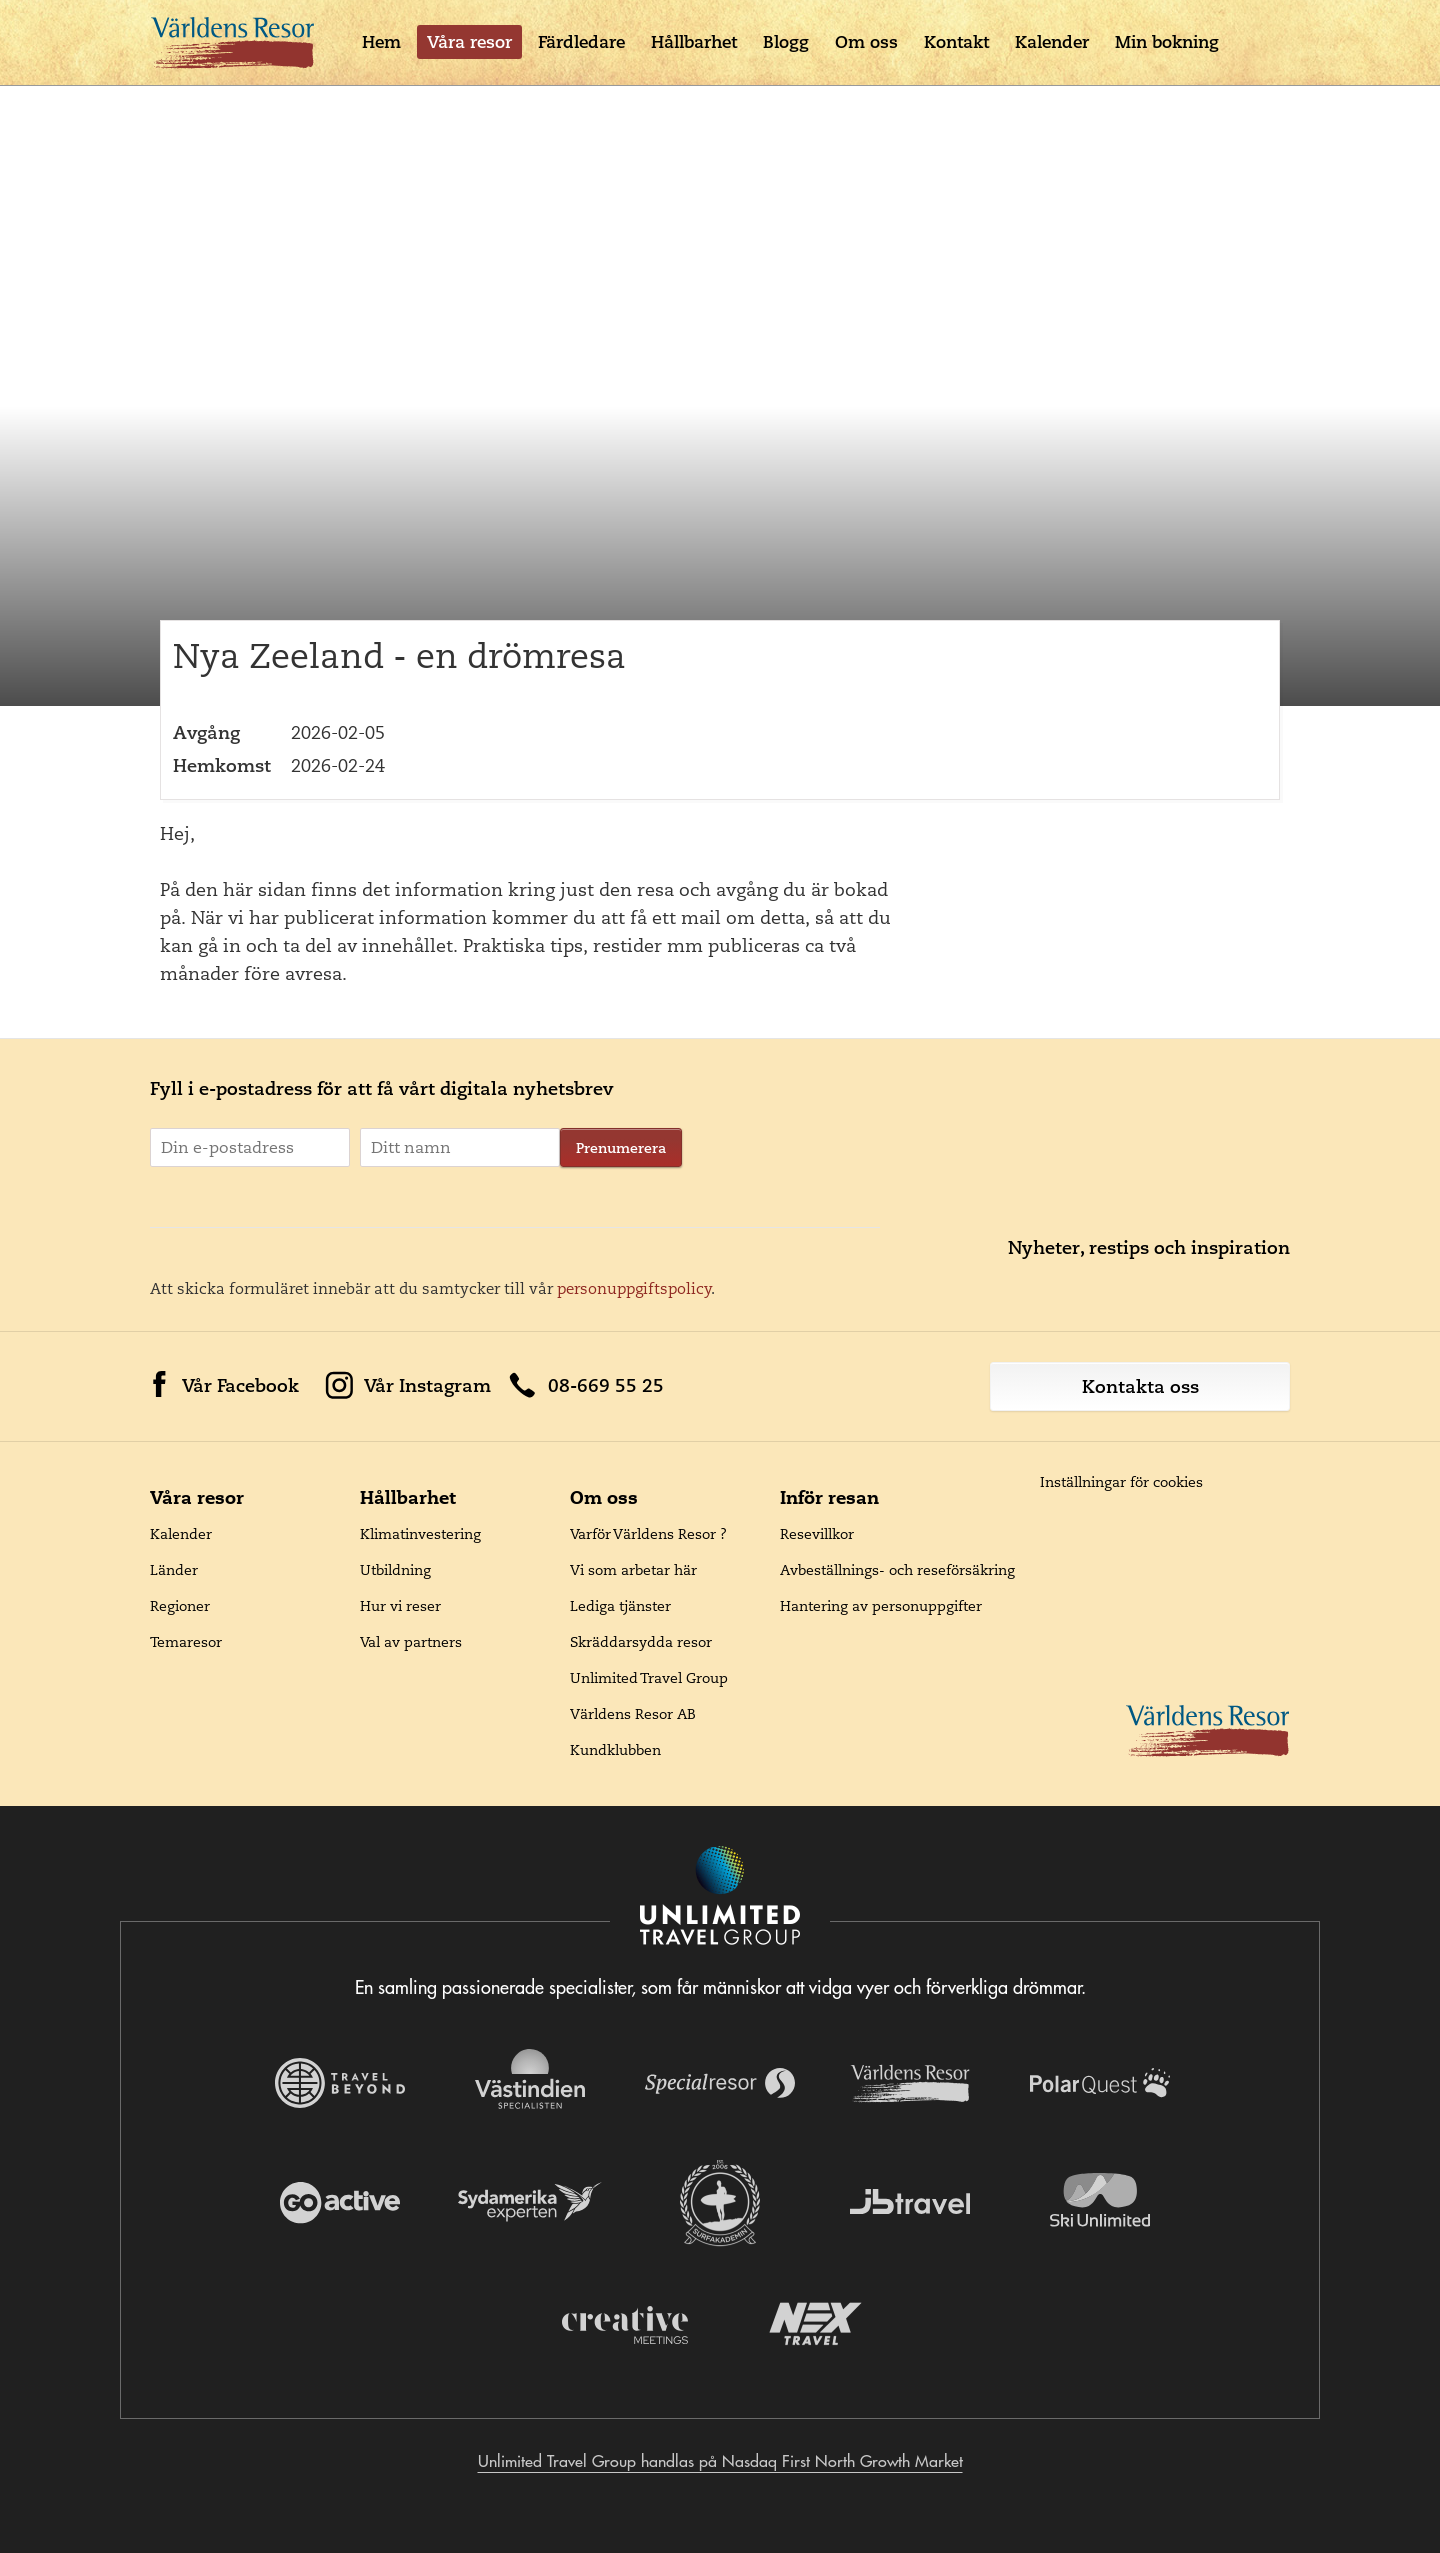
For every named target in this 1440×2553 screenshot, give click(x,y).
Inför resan (829, 1497)
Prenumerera (621, 1148)
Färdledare (581, 42)
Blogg (786, 42)
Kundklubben (615, 1750)
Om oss (866, 42)
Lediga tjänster (620, 1606)
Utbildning (395, 1570)
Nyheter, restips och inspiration (1149, 1247)
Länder (174, 1570)
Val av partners (411, 1642)
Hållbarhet (694, 42)
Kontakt (956, 42)
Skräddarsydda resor (641, 1642)
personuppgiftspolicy (634, 1288)
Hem (381, 42)
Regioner (180, 1606)
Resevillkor (817, 1534)
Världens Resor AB (633, 1714)
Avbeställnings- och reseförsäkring (897, 1570)
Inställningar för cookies (1121, 1482)
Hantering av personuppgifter (881, 1606)
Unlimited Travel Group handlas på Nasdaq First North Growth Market (720, 2461)
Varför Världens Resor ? (648, 1534)
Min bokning (1167, 42)
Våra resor (469, 42)
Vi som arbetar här (633, 1570)
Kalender (1052, 42)
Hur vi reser (400, 1606)
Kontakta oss (1140, 1386)
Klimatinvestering (420, 1534)
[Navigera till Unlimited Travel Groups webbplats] (720, 1897)
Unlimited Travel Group (649, 1678)
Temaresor (186, 1642)
